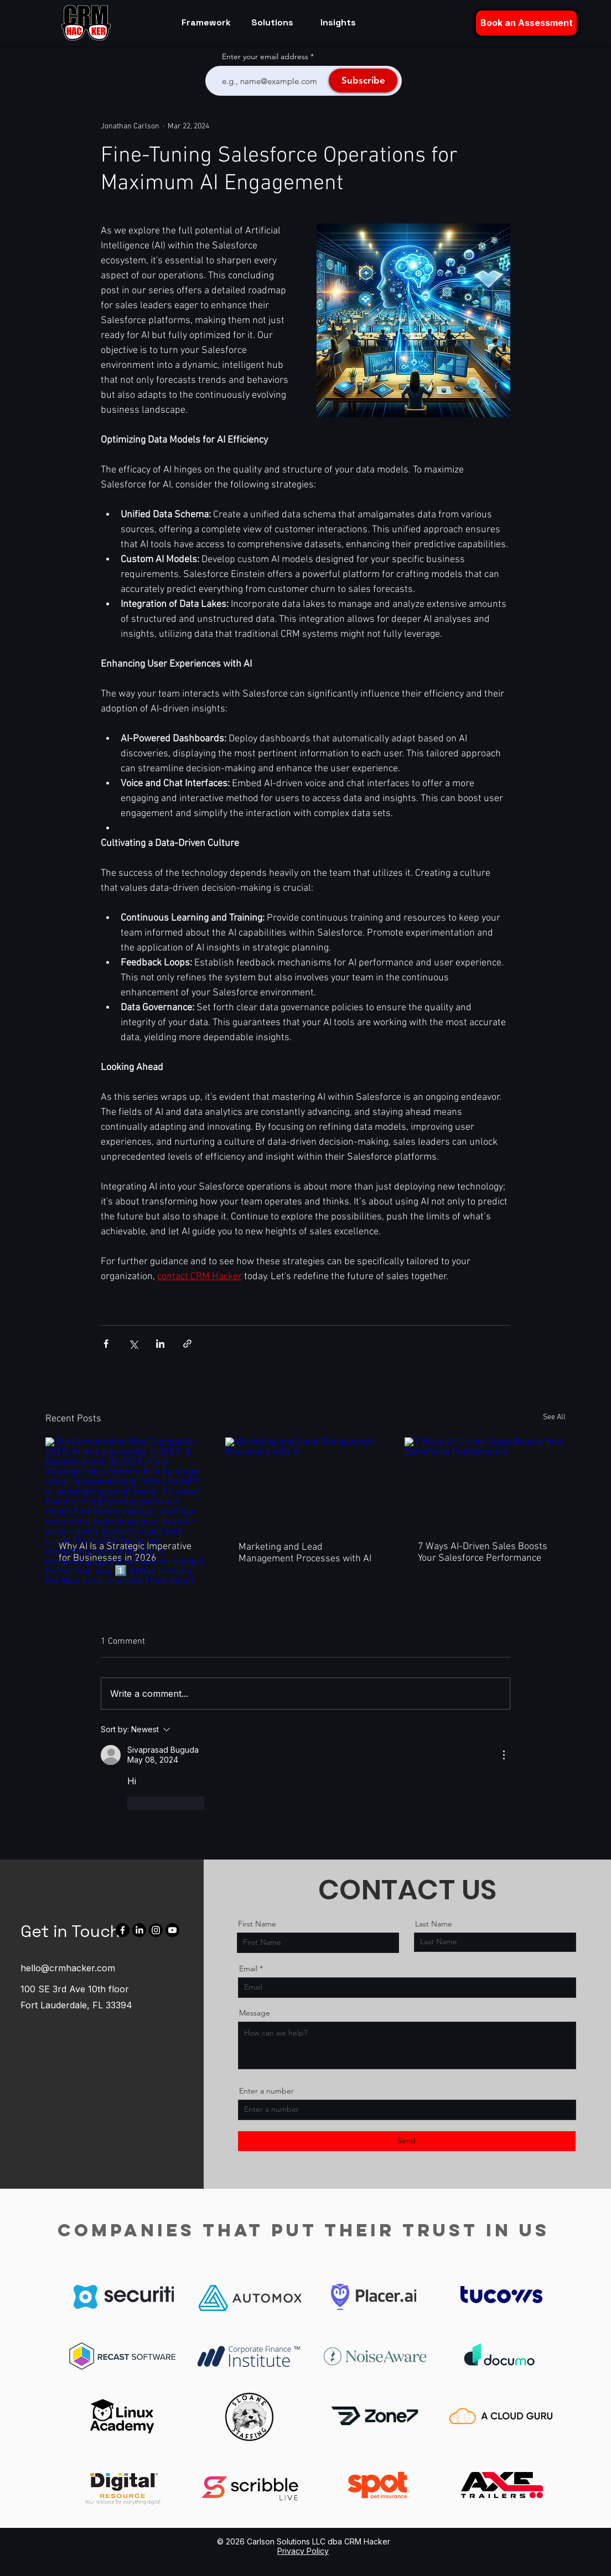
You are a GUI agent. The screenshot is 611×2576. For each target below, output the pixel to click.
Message (254, 2013)
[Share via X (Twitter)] (133, 1343)
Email (248, 1968)
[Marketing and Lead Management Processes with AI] (305, 1482)
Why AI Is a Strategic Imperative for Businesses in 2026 (125, 1552)
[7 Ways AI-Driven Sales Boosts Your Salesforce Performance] (485, 1482)
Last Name (433, 1924)
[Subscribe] (363, 80)
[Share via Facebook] (106, 1343)
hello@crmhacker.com (67, 1967)
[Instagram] (156, 1930)
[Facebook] (123, 1930)
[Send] (407, 2141)
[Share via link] (187, 1343)
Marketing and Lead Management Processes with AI (305, 1553)
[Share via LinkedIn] (160, 1343)
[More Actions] (503, 1755)
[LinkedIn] (139, 1930)
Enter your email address (265, 56)
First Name (257, 1924)
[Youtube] (172, 1930)
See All (554, 1417)
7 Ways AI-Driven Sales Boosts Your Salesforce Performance (482, 1552)
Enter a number (266, 2091)
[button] (526, 23)
